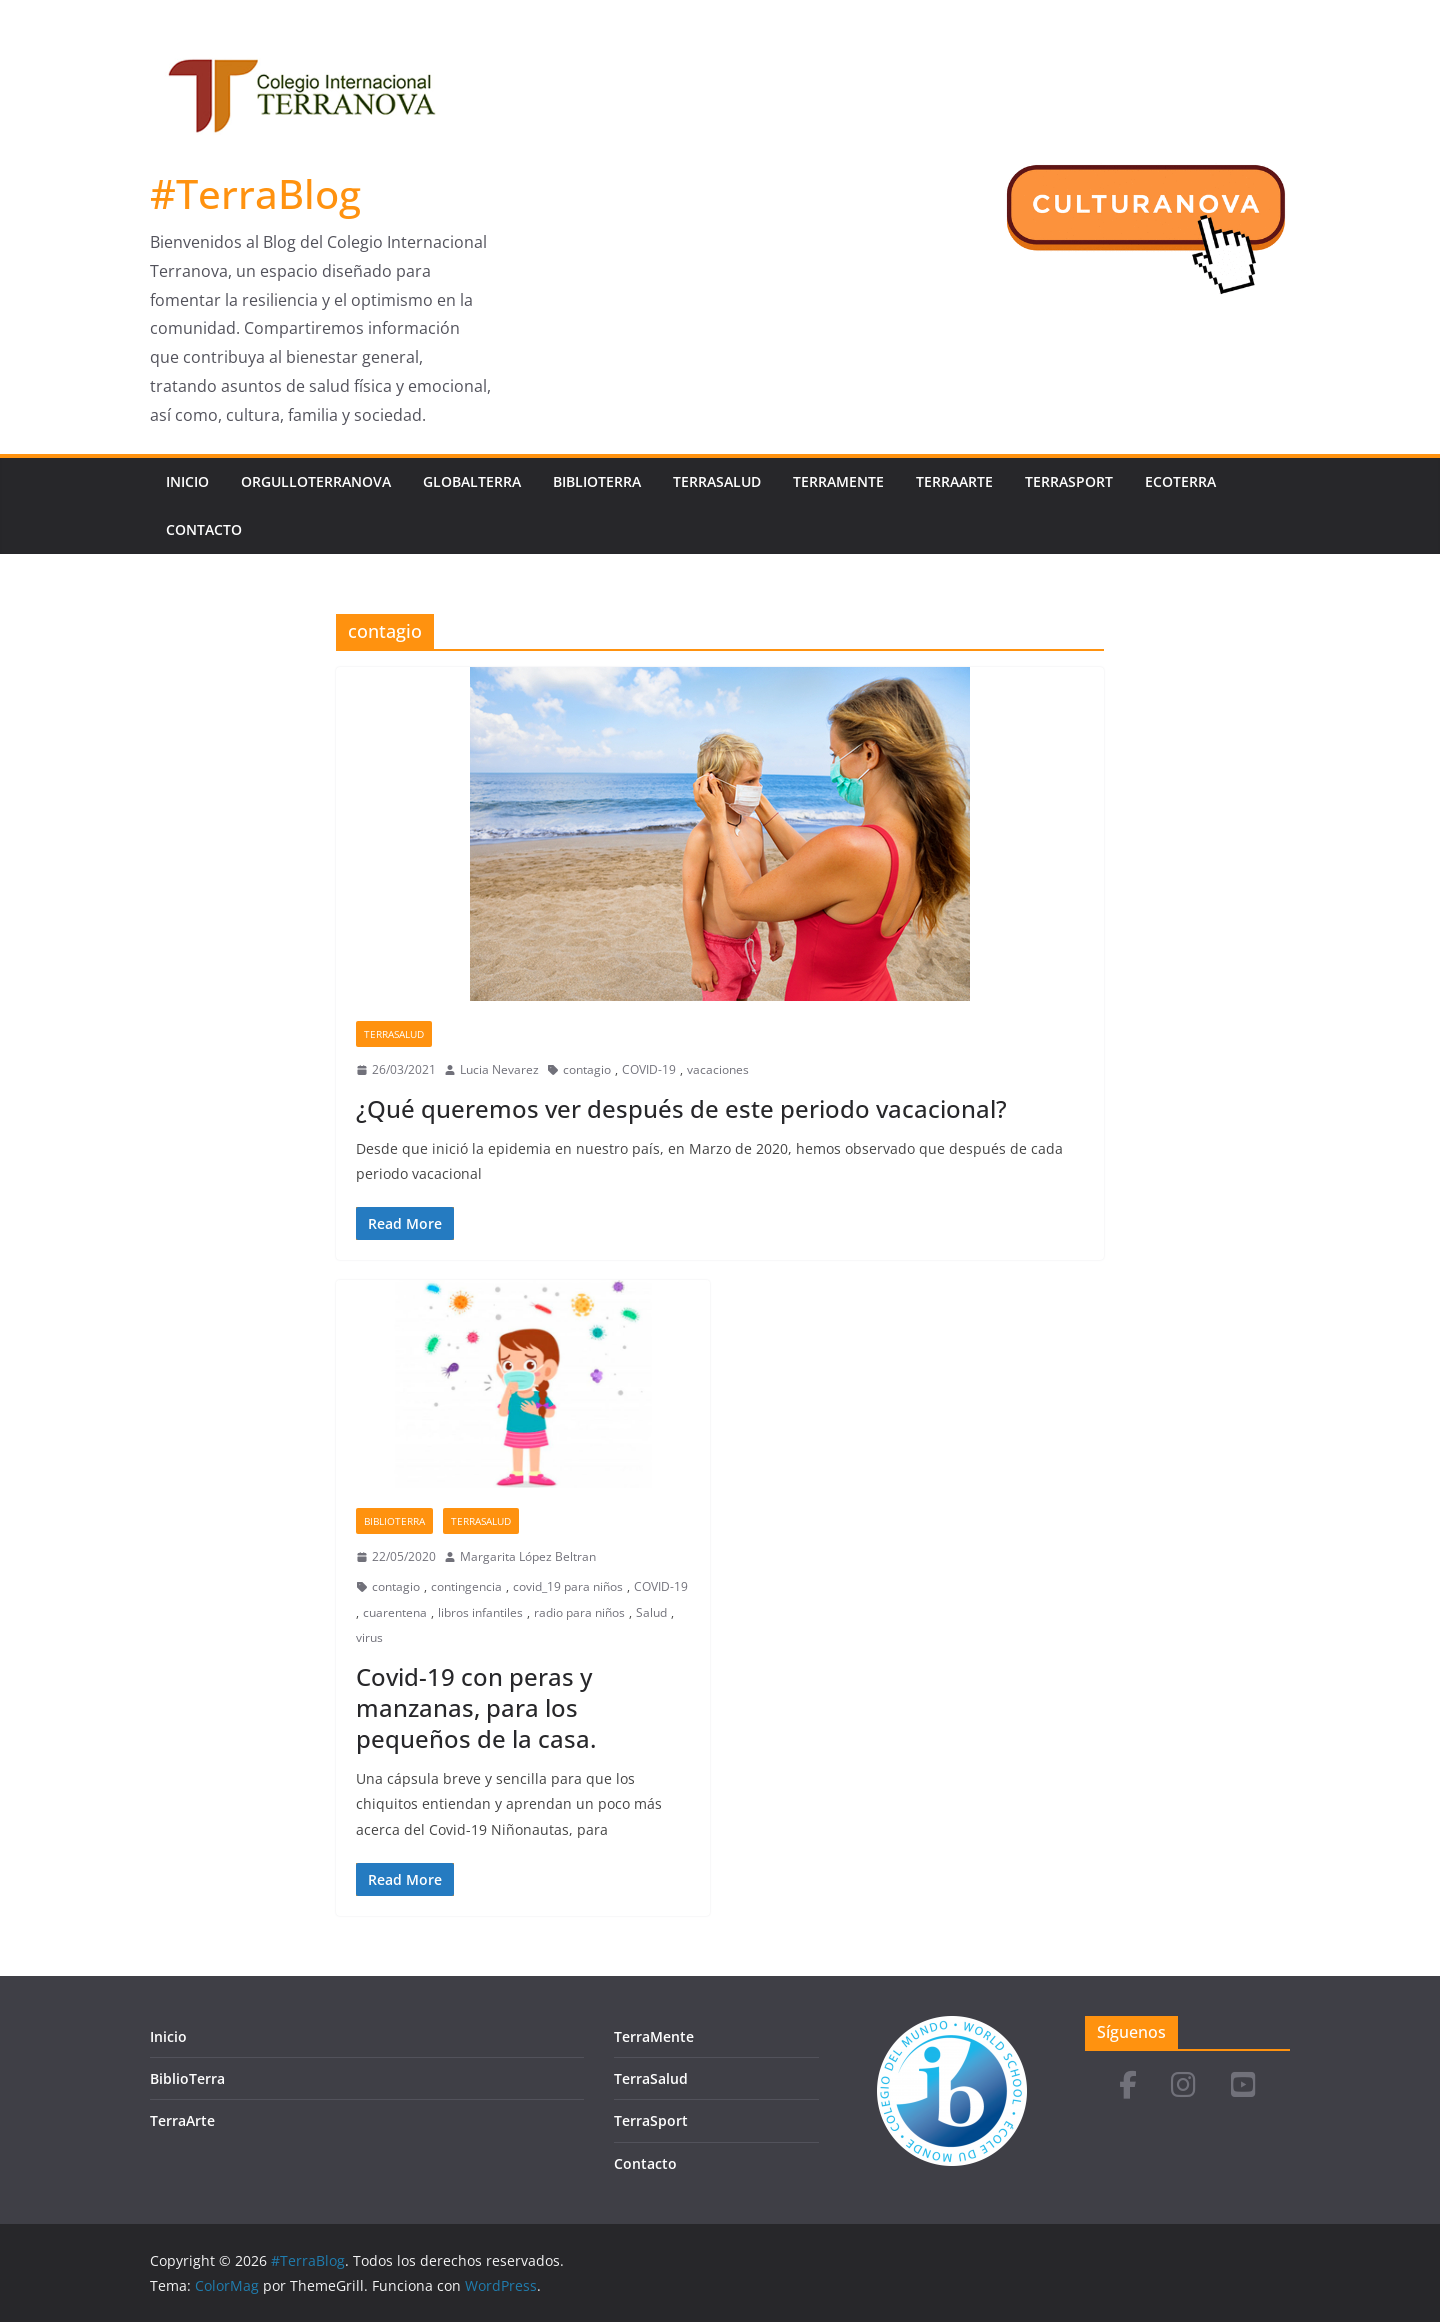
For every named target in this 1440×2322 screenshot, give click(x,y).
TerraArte (954, 481)
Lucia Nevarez (499, 1069)
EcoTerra (1180, 481)
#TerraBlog (255, 193)
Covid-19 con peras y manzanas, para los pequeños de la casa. (476, 1707)
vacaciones (718, 1069)
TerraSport (1069, 481)
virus (369, 1637)
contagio (587, 1069)
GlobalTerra (472, 481)
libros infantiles (480, 1612)
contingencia (466, 1586)
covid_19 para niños (568, 1586)
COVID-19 (649, 1069)
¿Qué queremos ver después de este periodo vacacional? (681, 1108)
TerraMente (838, 481)
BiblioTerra (597, 481)
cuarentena (395, 1612)
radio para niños (579, 1612)
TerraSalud (717, 481)
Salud (651, 1612)
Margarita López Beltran (528, 1556)
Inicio (187, 481)
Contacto (204, 529)
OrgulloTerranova (316, 481)
